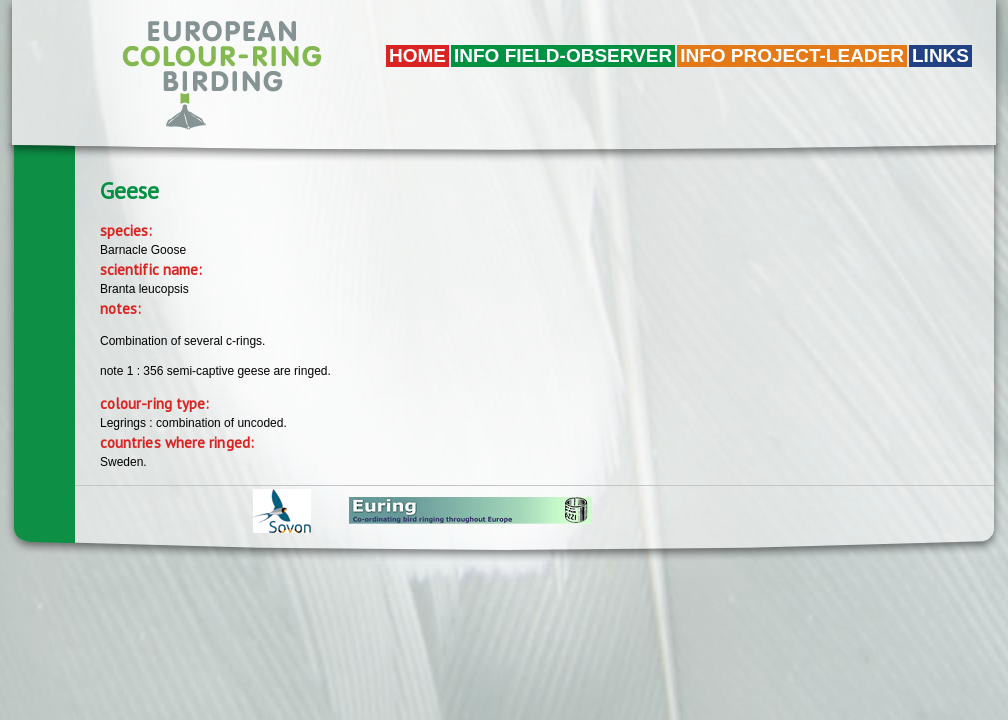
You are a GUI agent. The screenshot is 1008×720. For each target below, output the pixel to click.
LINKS (940, 55)
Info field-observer (563, 55)
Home (417, 55)
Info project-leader (792, 55)
